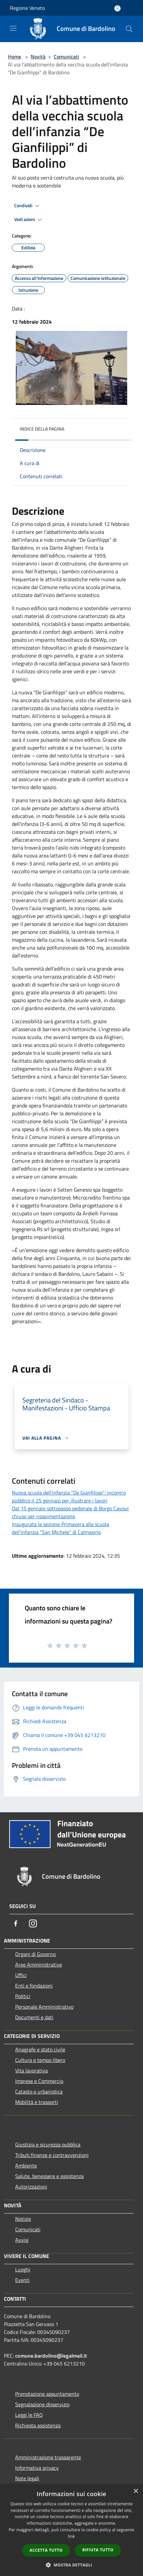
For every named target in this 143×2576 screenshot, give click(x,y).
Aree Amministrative (38, 1965)
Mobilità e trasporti (36, 2102)
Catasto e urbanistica (39, 2091)
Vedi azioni (29, 220)
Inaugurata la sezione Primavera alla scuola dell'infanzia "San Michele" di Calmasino (60, 1528)
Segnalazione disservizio (42, 2404)
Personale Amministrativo (44, 2007)
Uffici (21, 1975)
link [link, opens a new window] (71, 2536)
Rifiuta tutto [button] (98, 2550)
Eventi (22, 2280)
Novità (38, 57)
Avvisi (22, 2240)
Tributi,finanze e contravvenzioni (52, 2155)
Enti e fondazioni (34, 1986)
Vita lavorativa (31, 2070)
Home (14, 57)
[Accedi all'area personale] (117, 8)
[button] (71, 2565)
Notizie (23, 2219)
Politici (22, 1996)
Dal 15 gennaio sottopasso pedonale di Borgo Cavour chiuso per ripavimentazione (70, 1512)
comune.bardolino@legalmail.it (51, 2356)
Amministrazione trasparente (48, 2457)
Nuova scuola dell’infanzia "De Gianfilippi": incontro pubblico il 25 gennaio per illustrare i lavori (69, 1496)
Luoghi (22, 2269)
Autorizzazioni (31, 2187)
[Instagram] (33, 1923)
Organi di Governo (35, 1954)
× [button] (135, 2491)
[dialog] (71, 2530)
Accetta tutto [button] (46, 2550)
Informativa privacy (37, 2468)
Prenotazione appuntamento (47, 2394)
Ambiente (26, 2165)
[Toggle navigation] (13, 28)
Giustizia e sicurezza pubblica (47, 2144)
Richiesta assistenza (38, 2425)
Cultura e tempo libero (40, 2060)
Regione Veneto (27, 8)
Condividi (27, 206)
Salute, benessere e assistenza (49, 2176)
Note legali (27, 2478)
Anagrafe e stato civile (40, 2049)
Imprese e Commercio (39, 2081)
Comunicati (66, 57)
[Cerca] (129, 29)
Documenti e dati (34, 2017)
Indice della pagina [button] (42, 428)
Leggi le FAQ (29, 2415)
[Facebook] (15, 1923)
